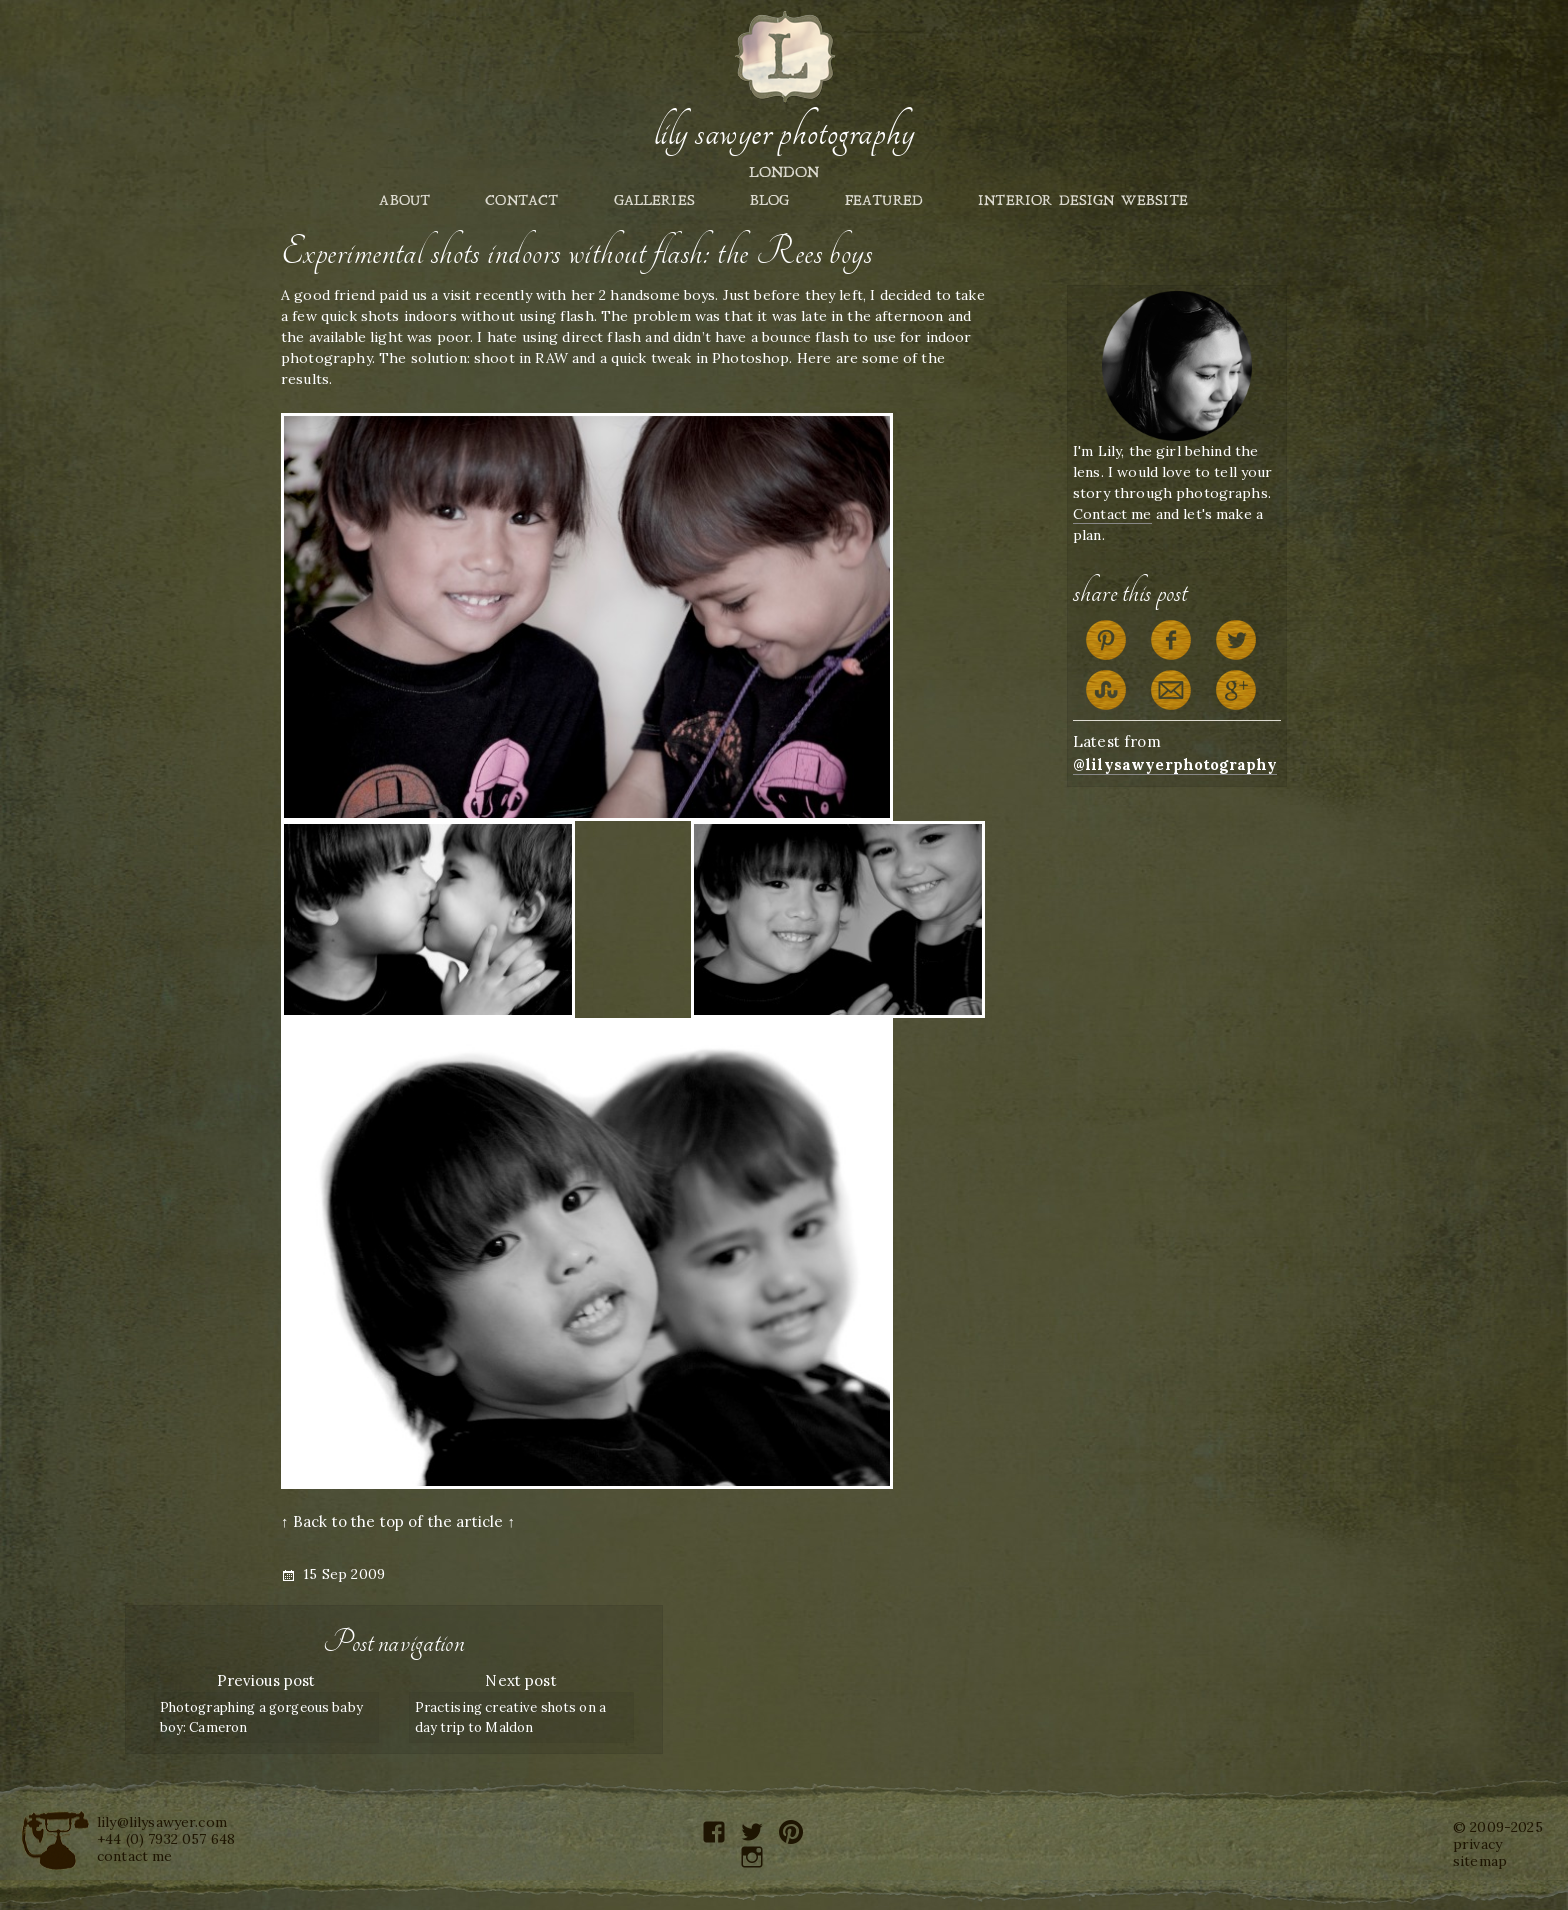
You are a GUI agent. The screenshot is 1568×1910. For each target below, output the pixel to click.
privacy (1477, 1844)
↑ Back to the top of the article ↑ (398, 1521)
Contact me (1112, 514)
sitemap (1480, 1861)
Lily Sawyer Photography (784, 133)
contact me (135, 1856)
